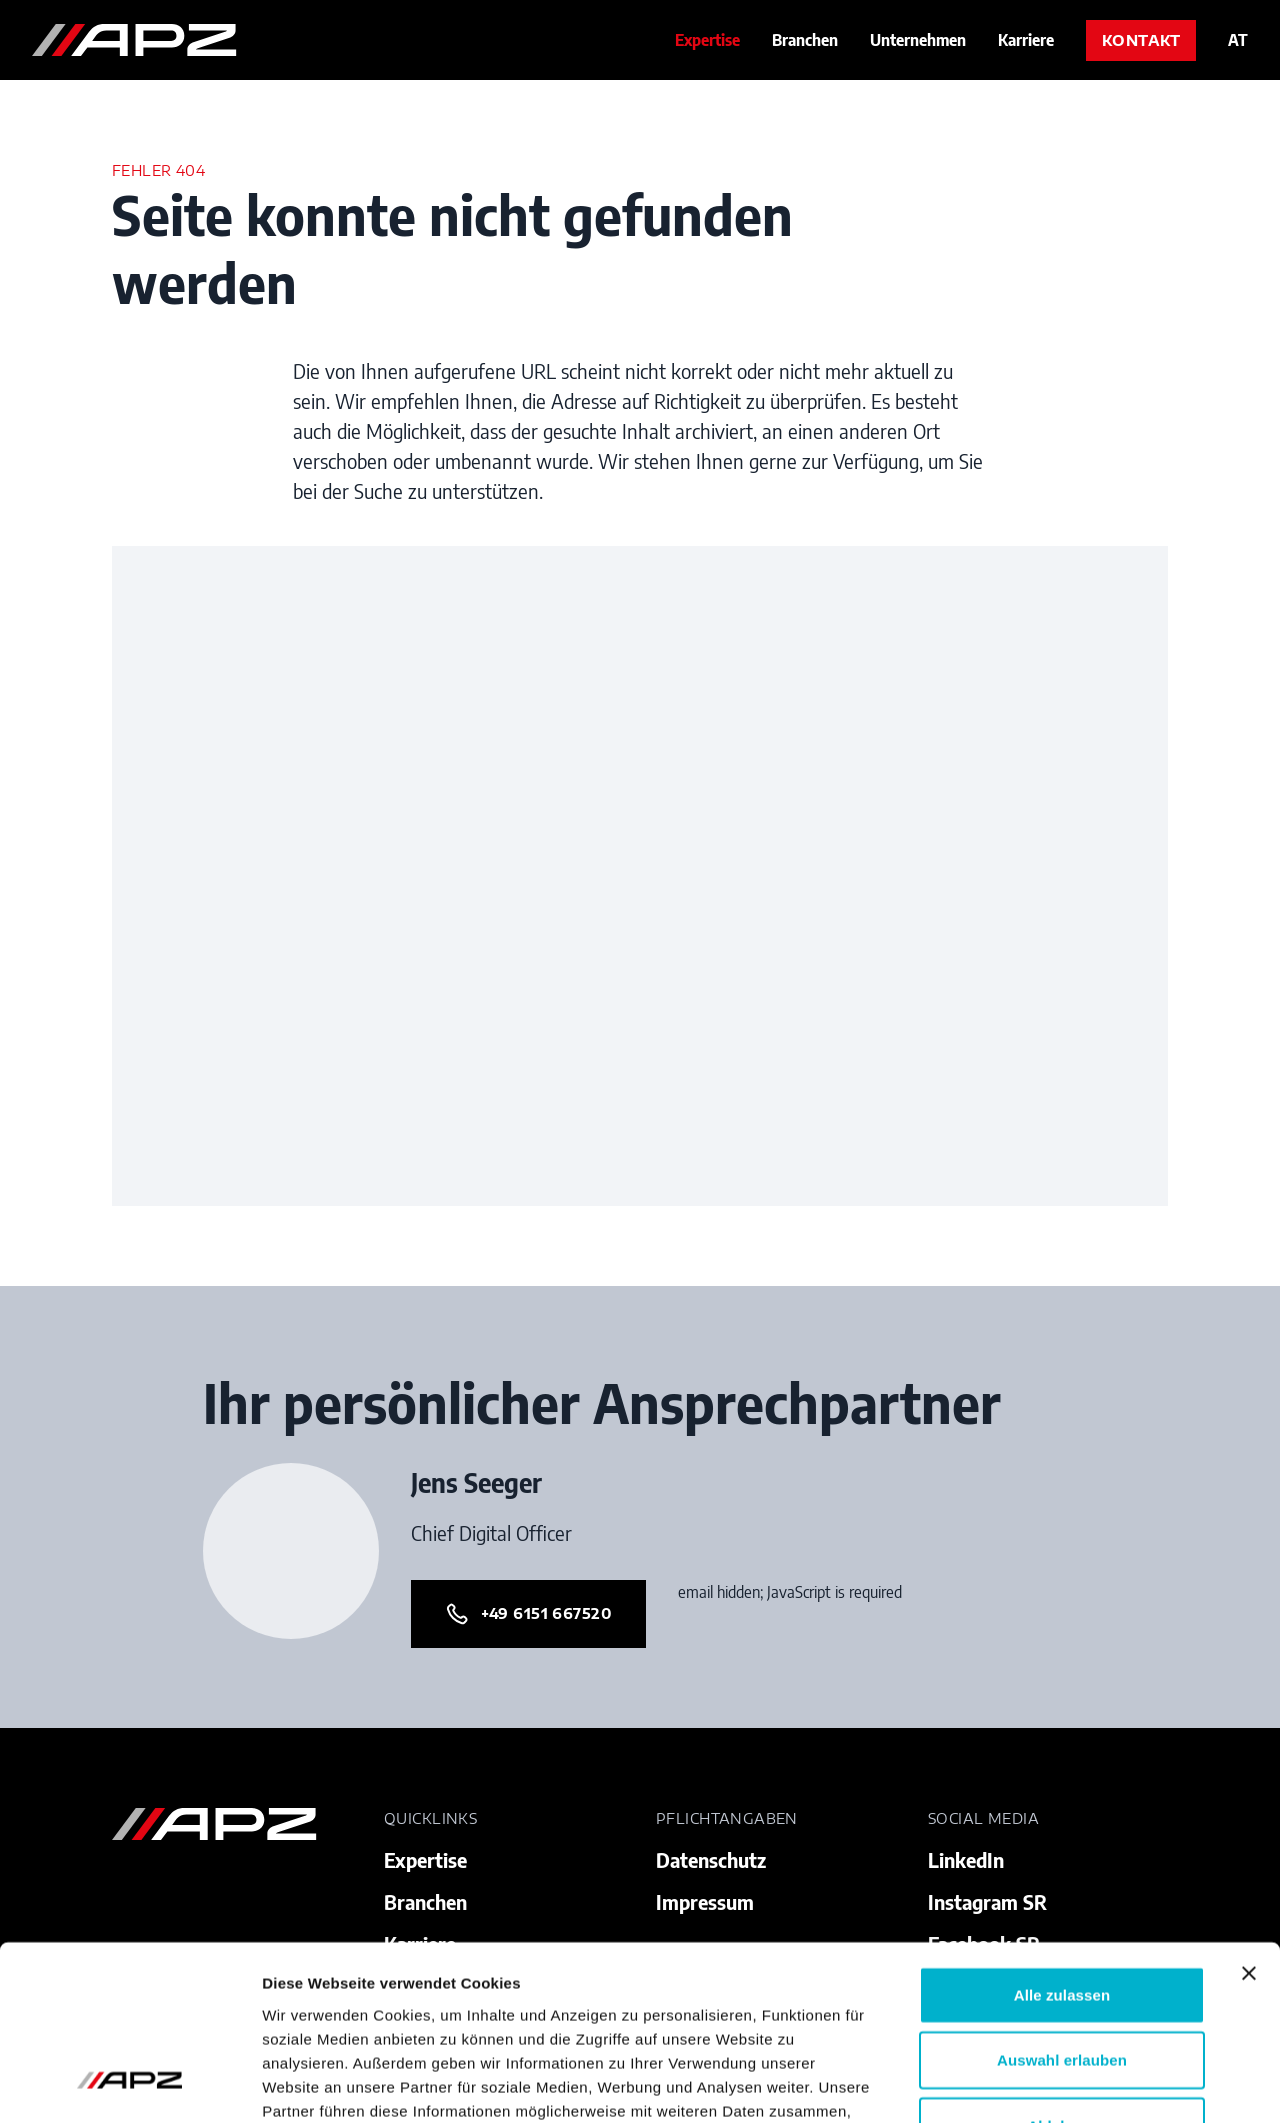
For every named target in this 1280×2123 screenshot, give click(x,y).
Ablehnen (1061, 1969)
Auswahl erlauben (1062, 1904)
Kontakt (1141, 40)
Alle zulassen (1062, 1838)
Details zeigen (1063, 2083)
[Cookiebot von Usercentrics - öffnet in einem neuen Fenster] (129, 2084)
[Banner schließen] (1249, 1817)
